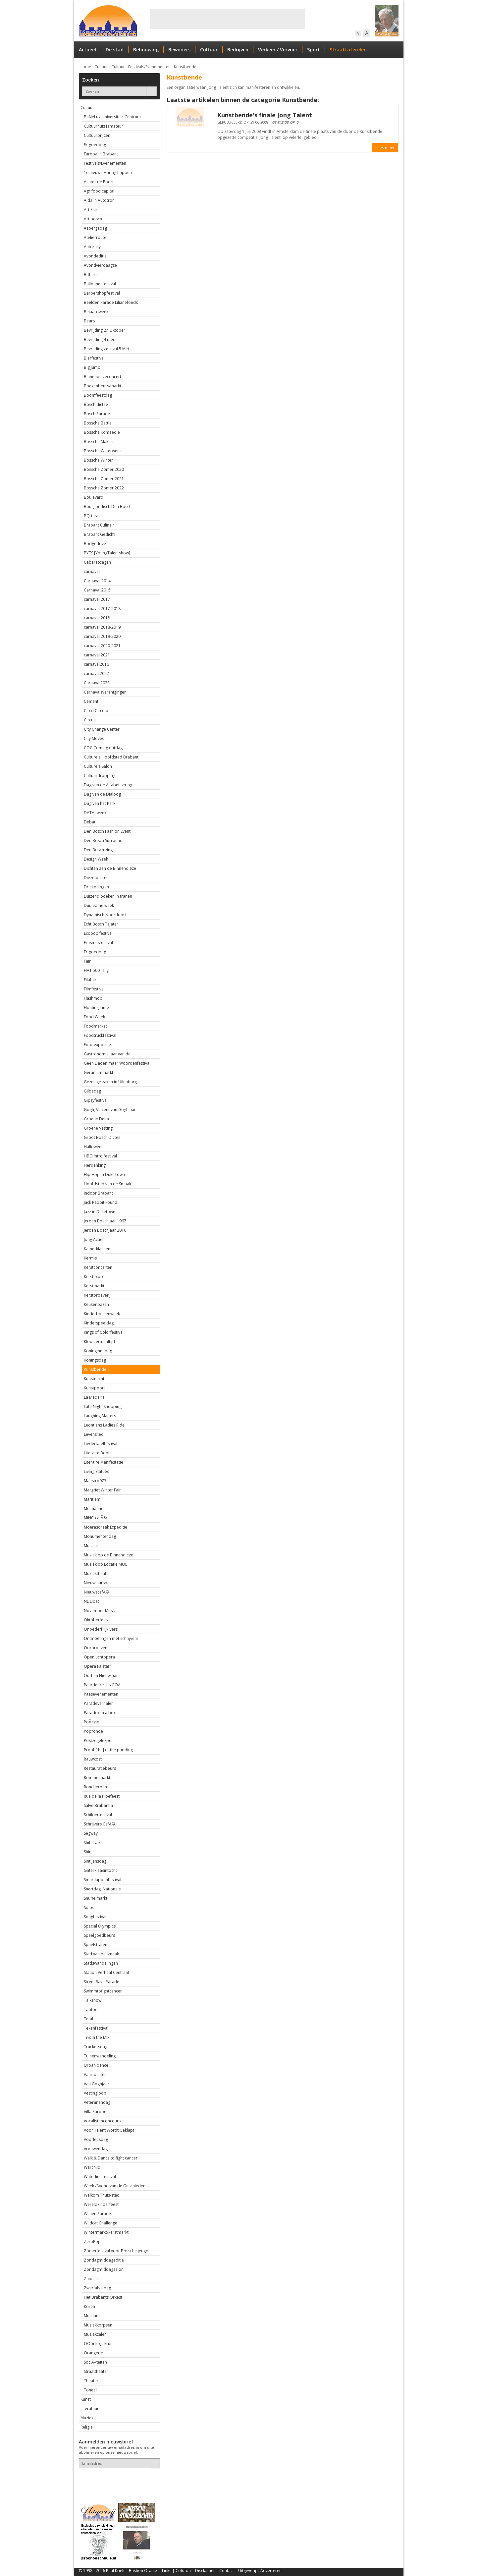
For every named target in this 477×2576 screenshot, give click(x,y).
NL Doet (91, 1601)
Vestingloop (95, 2093)
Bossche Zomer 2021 (104, 478)
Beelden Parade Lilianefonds (111, 302)
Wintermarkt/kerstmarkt (106, 2232)
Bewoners (179, 49)
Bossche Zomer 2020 (104, 469)
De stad (115, 49)
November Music (100, 1610)
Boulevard (93, 497)
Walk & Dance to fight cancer (110, 2158)
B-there (91, 274)
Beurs (89, 321)
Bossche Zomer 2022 (104, 488)
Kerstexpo (93, 1276)
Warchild (92, 2167)
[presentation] (117, 2480)
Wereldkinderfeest (101, 2204)
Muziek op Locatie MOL (105, 1564)
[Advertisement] (227, 19)
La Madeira (94, 1397)
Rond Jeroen (95, 1787)
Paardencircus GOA (102, 1685)
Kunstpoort (94, 1388)
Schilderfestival (98, 1815)
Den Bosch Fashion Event (107, 831)
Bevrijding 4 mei (99, 339)
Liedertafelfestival (100, 1443)
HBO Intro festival (100, 1156)
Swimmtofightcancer (103, 1991)
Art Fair (90, 209)
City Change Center (102, 729)
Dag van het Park (99, 803)
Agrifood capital (99, 191)
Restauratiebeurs (100, 1768)
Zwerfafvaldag (97, 2288)
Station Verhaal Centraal (106, 1972)
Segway (91, 1833)
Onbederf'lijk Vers (101, 1629)
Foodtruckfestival (100, 1035)
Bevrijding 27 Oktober (104, 330)
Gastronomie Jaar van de (107, 1054)
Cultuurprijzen (97, 135)
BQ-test (91, 516)
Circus (89, 720)
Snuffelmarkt (95, 1898)
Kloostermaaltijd (99, 1341)
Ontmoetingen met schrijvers (111, 1638)
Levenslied (94, 1434)
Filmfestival (94, 989)
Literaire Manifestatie (103, 1462)
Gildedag (92, 1091)
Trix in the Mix (96, 2037)
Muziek (86, 2418)
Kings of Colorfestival (104, 1332)
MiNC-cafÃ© (95, 1518)
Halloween (94, 1146)
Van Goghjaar (96, 2084)
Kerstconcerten (98, 1267)
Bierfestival (94, 358)
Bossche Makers (99, 441)
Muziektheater (97, 1573)
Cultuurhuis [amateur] (104, 126)
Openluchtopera (99, 1657)
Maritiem (92, 1499)
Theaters (92, 2380)
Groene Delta (96, 1119)
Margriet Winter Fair (102, 1490)
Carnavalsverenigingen (105, 692)
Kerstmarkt (94, 1286)
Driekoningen (96, 887)
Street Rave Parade (101, 1982)
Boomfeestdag (98, 395)
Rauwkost (93, 1759)
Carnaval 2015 (97, 590)
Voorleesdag (96, 2139)
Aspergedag (95, 228)
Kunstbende (185, 67)
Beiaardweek (96, 311)
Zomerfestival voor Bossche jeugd (116, 2251)
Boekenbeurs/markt (102, 386)
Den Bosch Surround (103, 840)
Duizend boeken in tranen (108, 896)
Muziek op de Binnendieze (108, 1555)
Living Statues (96, 1471)
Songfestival (95, 1917)
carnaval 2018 (97, 618)
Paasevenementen (101, 1694)
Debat (89, 822)
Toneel (90, 2390)
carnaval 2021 (97, 655)
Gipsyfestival (96, 1100)
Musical (91, 1545)
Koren (89, 2306)
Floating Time (96, 1007)
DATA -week (95, 812)
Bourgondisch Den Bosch (108, 506)
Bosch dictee (96, 404)
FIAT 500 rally (96, 970)
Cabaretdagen (97, 562)
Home (85, 67)
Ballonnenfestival (100, 284)
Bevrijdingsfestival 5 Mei (106, 349)
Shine (89, 1852)
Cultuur (209, 49)
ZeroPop (92, 2241)
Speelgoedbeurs (99, 1935)
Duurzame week (99, 905)
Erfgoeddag (95, 144)
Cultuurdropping (99, 775)
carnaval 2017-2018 (102, 608)
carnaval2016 (96, 664)
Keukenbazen (96, 1304)
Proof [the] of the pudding (108, 1750)
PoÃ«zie (91, 1722)
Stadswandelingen (101, 1963)
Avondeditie (95, 256)
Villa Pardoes (96, 2111)
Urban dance (96, 2065)
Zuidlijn (91, 2278)
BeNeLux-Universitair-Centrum (112, 117)
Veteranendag (97, 2102)
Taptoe (90, 2009)
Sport (313, 49)
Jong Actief (94, 1239)
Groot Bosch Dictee (102, 1137)
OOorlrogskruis (98, 2343)
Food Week (94, 1017)
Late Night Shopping (103, 1406)
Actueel (87, 49)
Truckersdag (95, 2046)
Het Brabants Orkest (103, 2297)
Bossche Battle (98, 423)
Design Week (96, 859)
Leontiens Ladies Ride (104, 1425)
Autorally (92, 247)
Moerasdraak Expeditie (105, 1527)
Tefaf (88, 2019)
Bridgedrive (95, 543)
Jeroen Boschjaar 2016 (105, 1230)
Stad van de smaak (101, 1954)
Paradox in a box (100, 1712)
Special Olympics (100, 1926)
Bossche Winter (98, 460)
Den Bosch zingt (99, 850)
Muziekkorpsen (98, 2325)
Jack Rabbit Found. (101, 1202)
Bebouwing (146, 49)
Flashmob (93, 998)
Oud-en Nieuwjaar (101, 1675)
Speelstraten (95, 1944)
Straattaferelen (348, 49)
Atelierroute (95, 237)
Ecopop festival (98, 933)
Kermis (90, 1258)
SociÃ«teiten (95, 2362)
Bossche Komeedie (102, 432)
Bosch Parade (97, 414)
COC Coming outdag (103, 748)
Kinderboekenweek (102, 1313)
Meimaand (94, 1508)
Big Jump (92, 367)
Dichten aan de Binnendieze (110, 868)
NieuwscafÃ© (96, 1592)
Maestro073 (95, 1481)
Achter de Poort (99, 182)
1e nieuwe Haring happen (108, 172)
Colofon (183, 2570)
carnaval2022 (96, 673)
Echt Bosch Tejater (101, 924)
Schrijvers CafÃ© (99, 1824)
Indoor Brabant (98, 1193)
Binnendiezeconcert (102, 376)
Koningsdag (95, 1360)
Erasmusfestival (98, 942)
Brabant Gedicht (99, 534)
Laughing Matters (100, 1416)
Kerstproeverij (97, 1295)
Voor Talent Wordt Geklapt (109, 2130)
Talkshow (92, 2000)
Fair (87, 961)
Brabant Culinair (99, 525)
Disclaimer (205, 2570)
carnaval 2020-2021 (102, 645)
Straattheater (96, 2371)
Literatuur (89, 2408)
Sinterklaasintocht (100, 1870)
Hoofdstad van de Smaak (107, 1184)
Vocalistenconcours (102, 2121)
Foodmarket (95, 1026)
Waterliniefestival (100, 2176)
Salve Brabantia (98, 1805)
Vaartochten (95, 2074)
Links (166, 2570)
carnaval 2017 (97, 599)
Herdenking (95, 1165)
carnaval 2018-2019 (102, 627)
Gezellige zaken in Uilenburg (110, 1082)
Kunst (85, 2399)
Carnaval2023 (97, 683)
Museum (92, 2316)
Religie (86, 2427)
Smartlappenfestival (102, 1879)
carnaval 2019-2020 (102, 636)
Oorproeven (95, 1648)
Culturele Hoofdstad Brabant (111, 757)
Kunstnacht (94, 1378)
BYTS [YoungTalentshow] (107, 553)
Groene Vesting (98, 1128)
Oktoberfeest (96, 1620)
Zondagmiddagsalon (104, 2269)
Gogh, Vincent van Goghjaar (110, 1109)
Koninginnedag (98, 1351)
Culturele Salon (98, 766)
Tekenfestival (96, 2028)
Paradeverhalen (99, 1703)
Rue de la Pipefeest (102, 1796)
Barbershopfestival (102, 293)
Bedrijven (237, 49)
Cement (91, 701)
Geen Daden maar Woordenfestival (117, 1063)
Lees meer (385, 147)
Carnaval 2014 (97, 581)
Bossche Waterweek (103, 451)
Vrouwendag (96, 2149)
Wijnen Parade (97, 2213)
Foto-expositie (97, 1044)
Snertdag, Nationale (102, 1889)
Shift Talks (93, 1842)
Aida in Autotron (99, 200)
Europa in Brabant (101, 154)
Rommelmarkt (97, 1777)
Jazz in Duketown (99, 1211)
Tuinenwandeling (100, 2056)
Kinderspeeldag (99, 1323)
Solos (89, 1907)
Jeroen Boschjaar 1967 (105, 1221)
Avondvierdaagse (100, 265)
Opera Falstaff (97, 1666)
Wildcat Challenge (100, 2223)
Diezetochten (96, 877)
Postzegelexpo (98, 1740)
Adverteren (271, 2570)
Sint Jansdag (95, 1861)
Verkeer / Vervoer (277, 49)
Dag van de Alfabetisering (108, 785)
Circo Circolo (96, 710)
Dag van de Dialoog (102, 794)
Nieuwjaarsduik (98, 1583)
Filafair (90, 979)
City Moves (94, 738)
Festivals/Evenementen (149, 67)
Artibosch (93, 219)
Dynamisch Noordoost (105, 915)
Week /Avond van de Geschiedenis (116, 2186)
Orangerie (93, 2353)
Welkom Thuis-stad (102, 2195)
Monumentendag (100, 1536)
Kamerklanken (97, 1249)
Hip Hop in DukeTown (104, 1174)
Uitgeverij (247, 2570)
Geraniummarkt (98, 1072)
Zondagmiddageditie (104, 2260)
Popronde (93, 1731)
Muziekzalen (95, 2334)
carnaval (92, 571)
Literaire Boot (97, 1453)
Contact (226, 2570)
